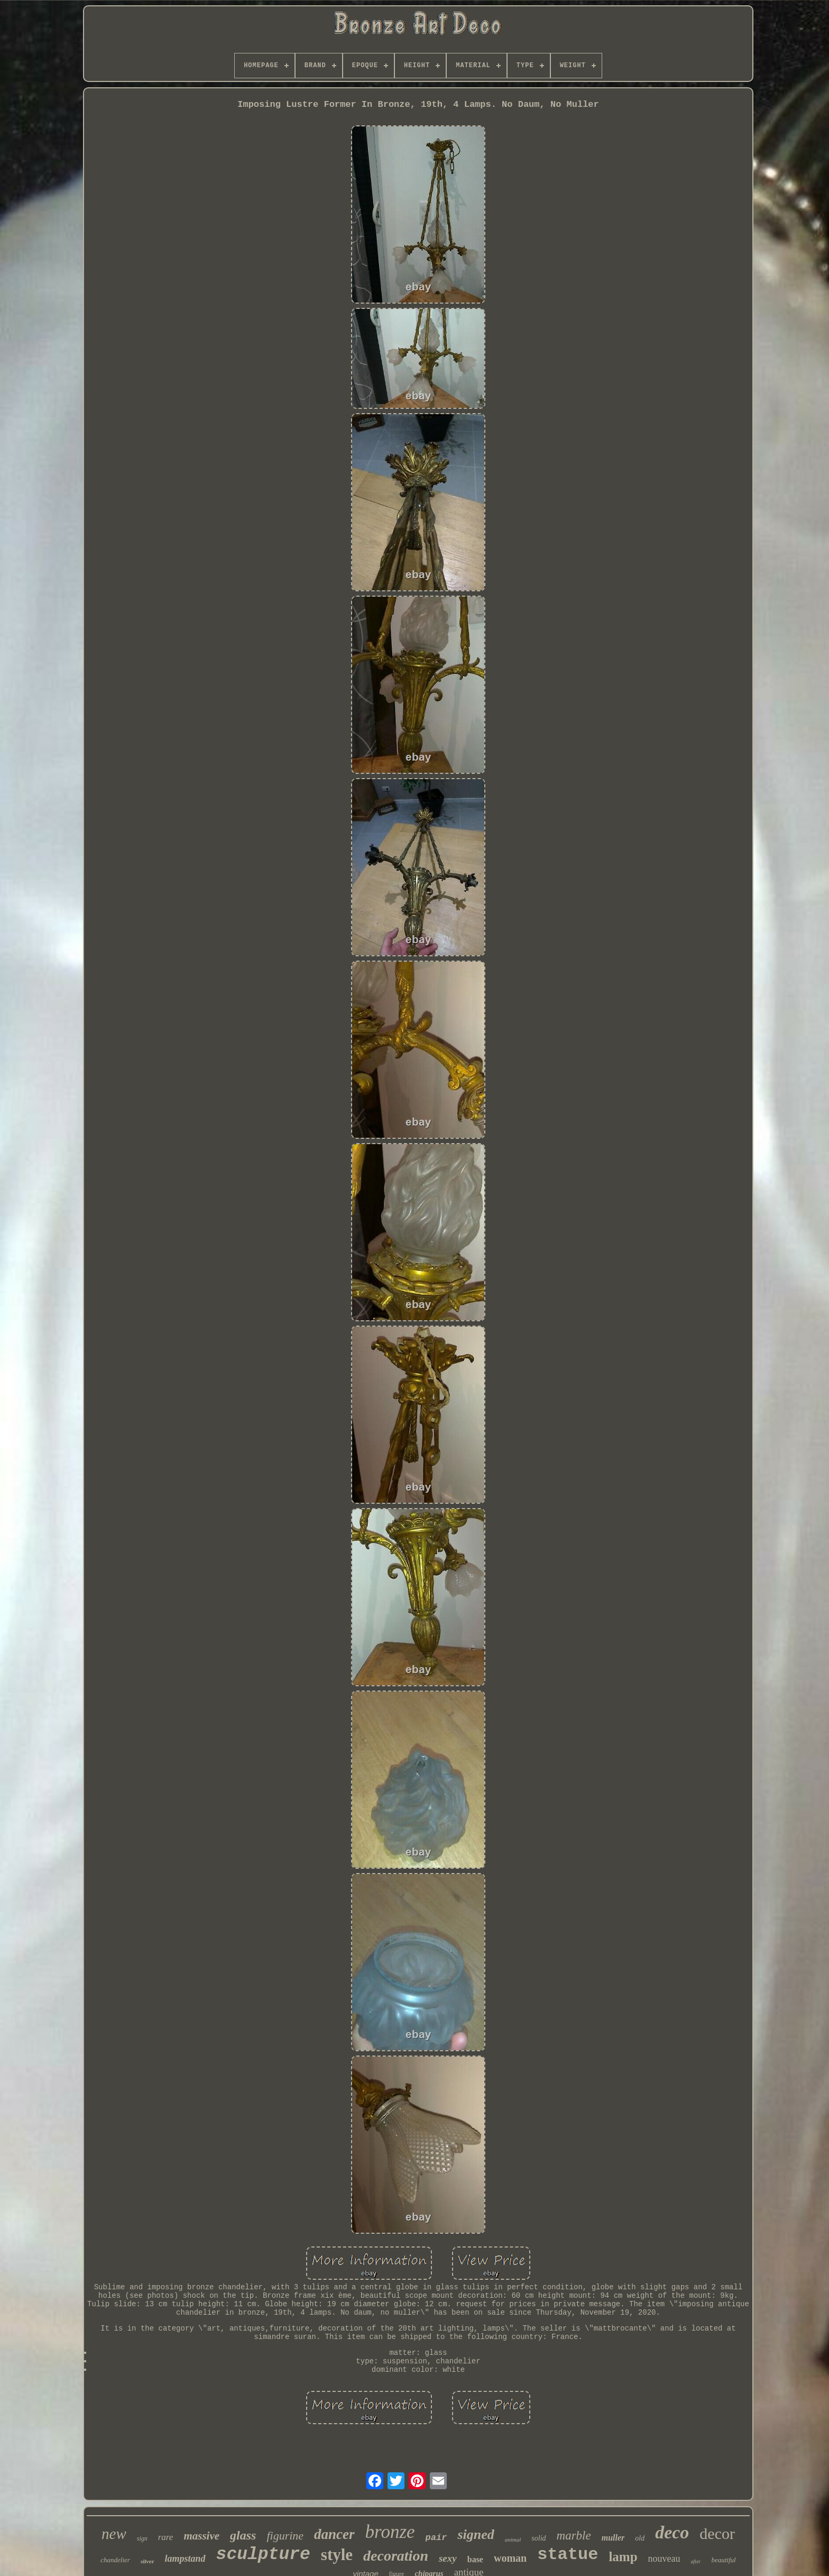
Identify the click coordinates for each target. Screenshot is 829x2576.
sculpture (263, 2554)
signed (475, 2534)
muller (613, 2537)
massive (201, 2535)
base (475, 2559)
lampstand (185, 2558)
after (696, 2561)
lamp (623, 2557)
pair (436, 2538)
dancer (334, 2534)
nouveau (664, 2558)
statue (567, 2554)
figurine (284, 2535)
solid (538, 2538)
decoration (395, 2555)
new (114, 2533)
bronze (390, 2532)
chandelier (115, 2560)
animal (513, 2539)
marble (574, 2535)
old (639, 2538)
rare (165, 2537)
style (337, 2554)
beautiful (723, 2560)
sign (142, 2538)
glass (243, 2535)
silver (147, 2561)
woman (510, 2558)
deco (672, 2532)
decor (717, 2533)
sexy (448, 2558)
